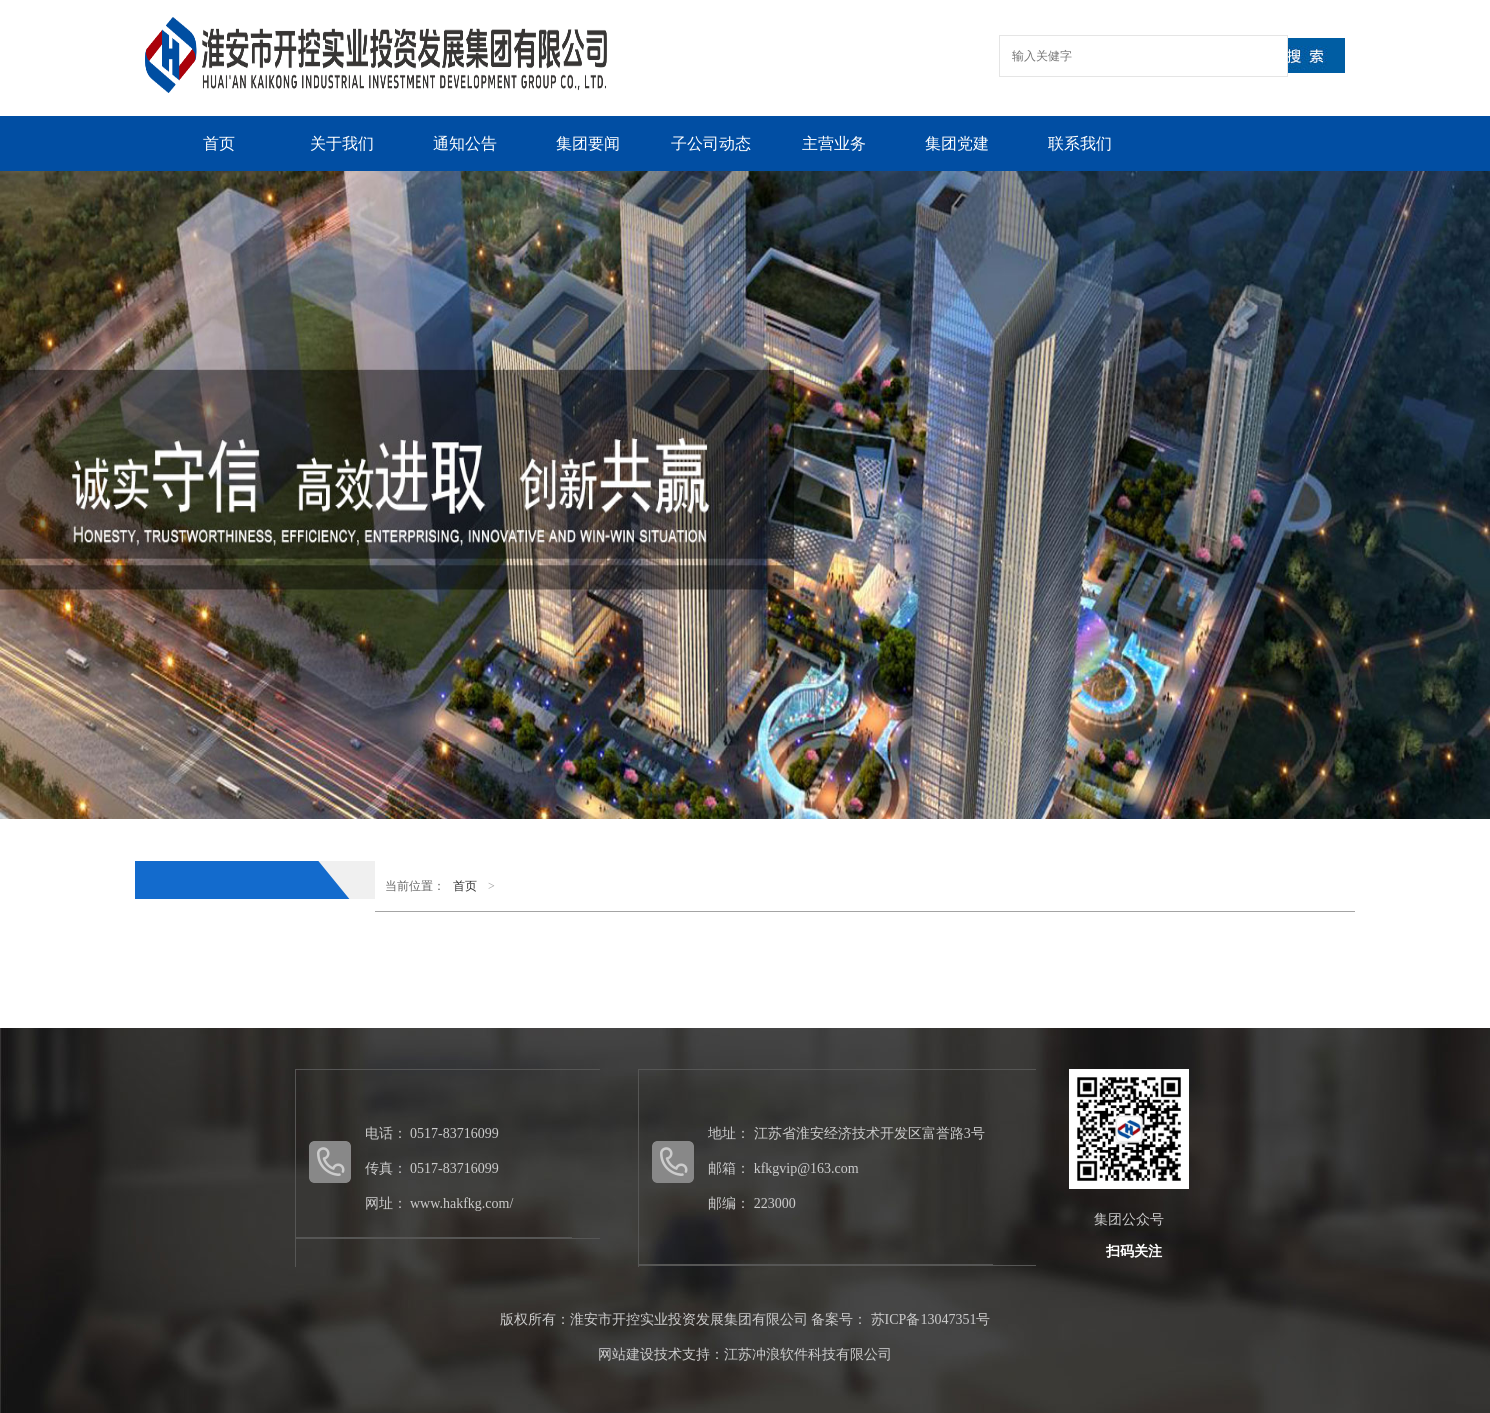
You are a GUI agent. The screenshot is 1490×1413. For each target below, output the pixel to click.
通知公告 (465, 143)
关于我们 (342, 143)
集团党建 (957, 143)
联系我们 (1080, 143)
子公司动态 (711, 143)
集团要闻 (588, 143)
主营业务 (834, 143)
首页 (219, 143)
